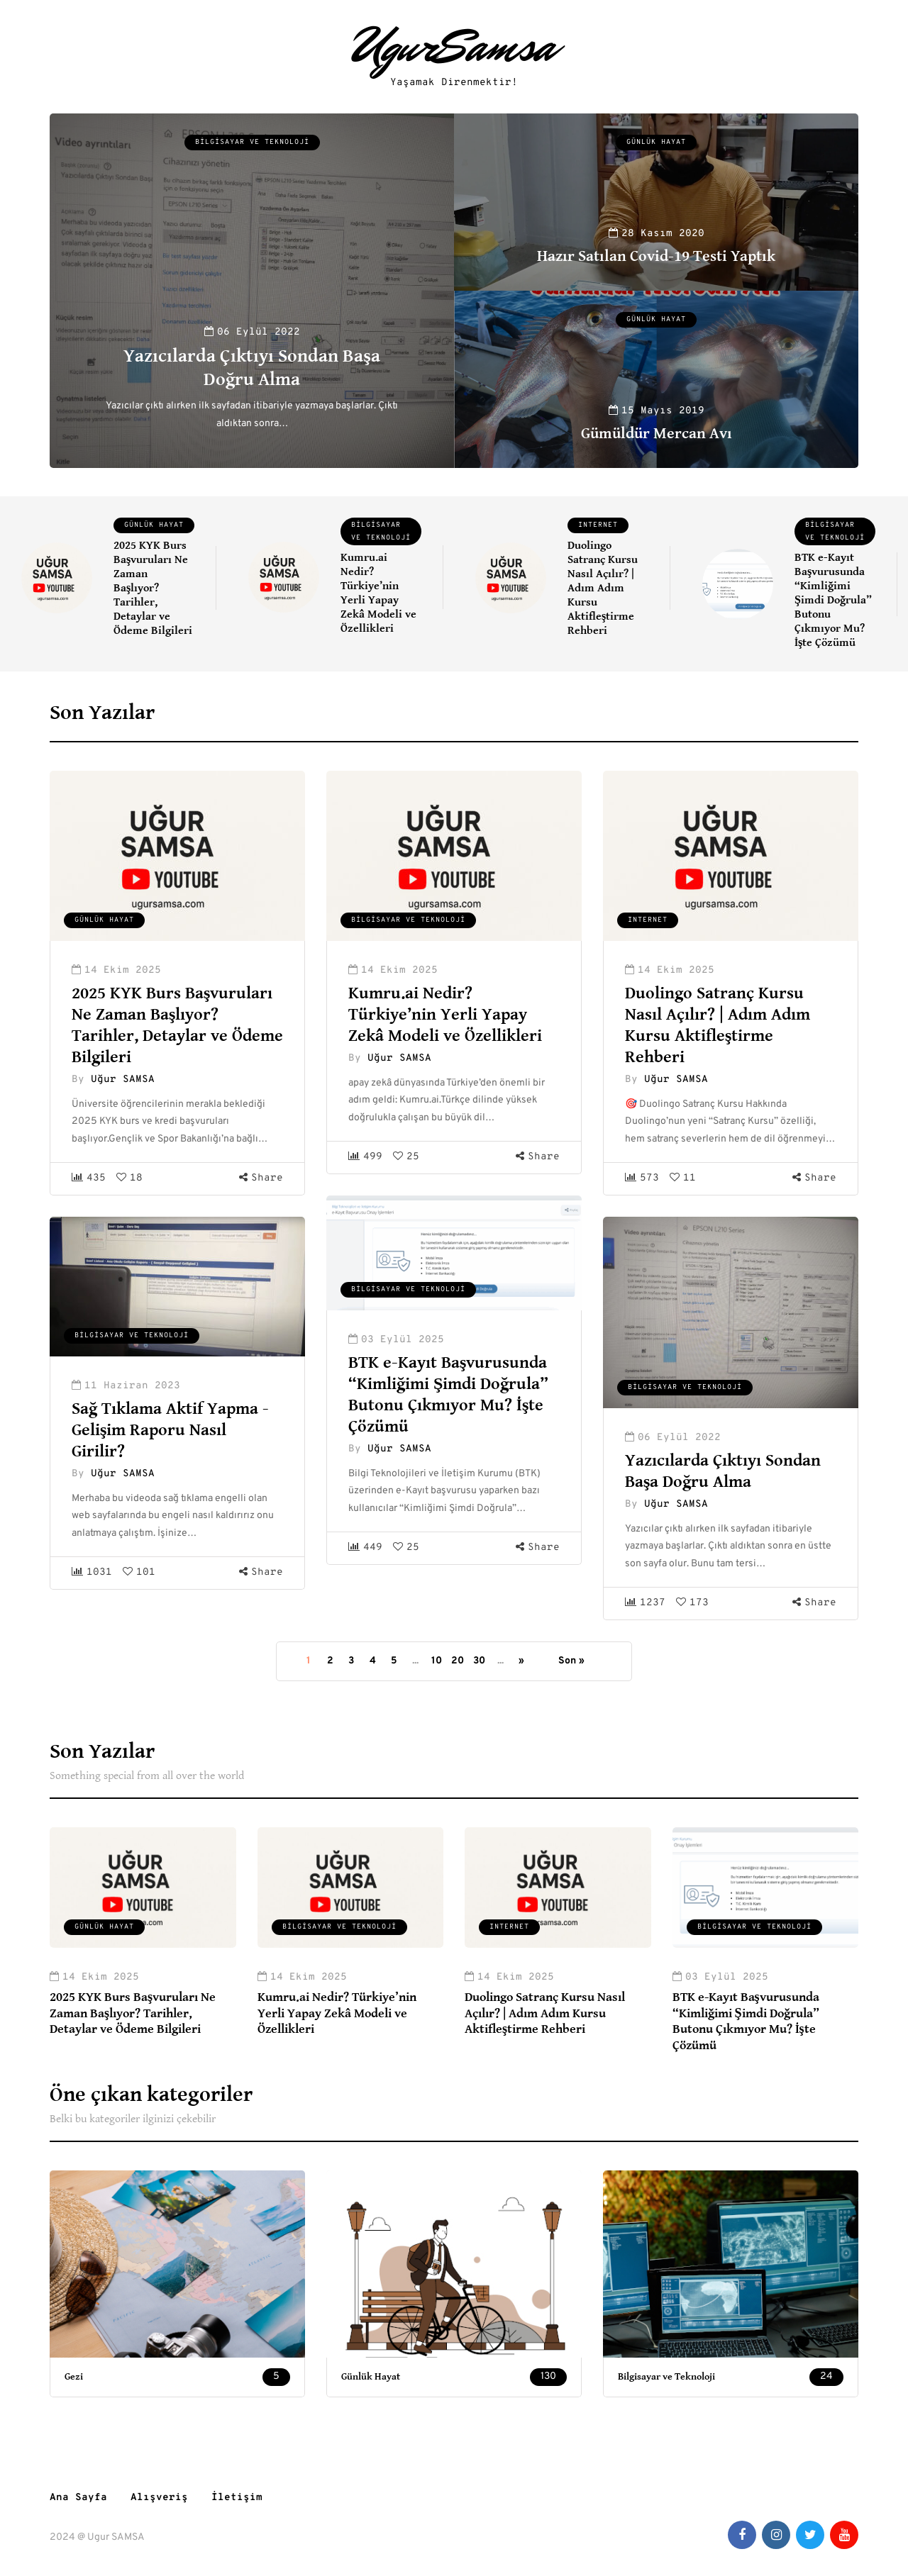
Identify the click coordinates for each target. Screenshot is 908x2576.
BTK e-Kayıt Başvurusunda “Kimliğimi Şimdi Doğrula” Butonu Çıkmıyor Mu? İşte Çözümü (833, 600)
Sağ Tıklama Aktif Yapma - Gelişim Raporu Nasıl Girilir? (170, 1430)
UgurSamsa (454, 46)
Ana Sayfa (78, 2498)
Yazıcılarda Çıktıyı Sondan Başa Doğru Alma (251, 367)
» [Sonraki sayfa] (521, 1661)
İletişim (236, 2498)
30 (479, 1661)
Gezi (74, 2376)
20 (457, 1661)
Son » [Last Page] (571, 1661)
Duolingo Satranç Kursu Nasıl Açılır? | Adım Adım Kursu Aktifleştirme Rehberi (603, 588)
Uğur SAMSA (123, 1080)
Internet (598, 525)
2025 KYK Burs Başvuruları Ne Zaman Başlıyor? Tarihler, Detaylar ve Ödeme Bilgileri (153, 588)
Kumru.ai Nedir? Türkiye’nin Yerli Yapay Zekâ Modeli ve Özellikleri (378, 593)
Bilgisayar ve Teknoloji (252, 142)
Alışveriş (159, 2498)
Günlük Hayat (656, 142)
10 (436, 1661)
